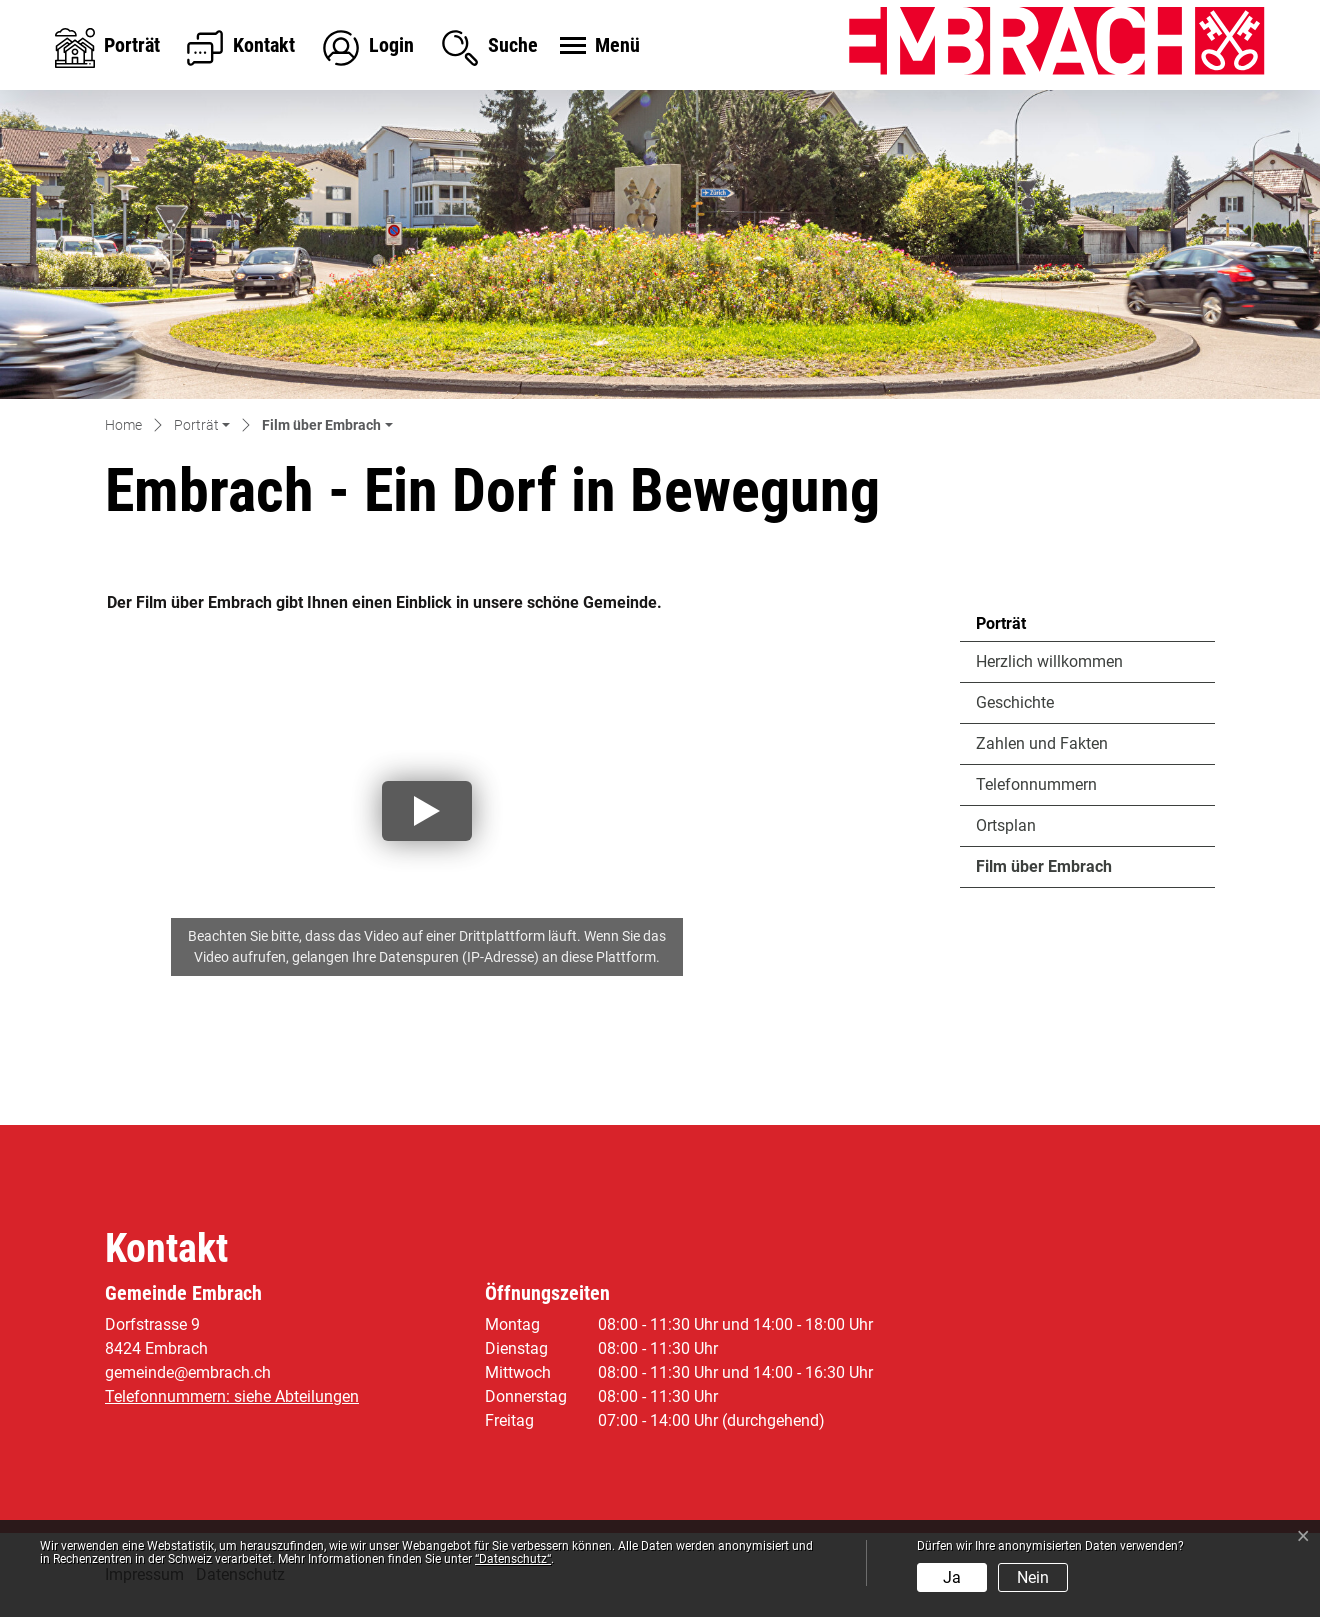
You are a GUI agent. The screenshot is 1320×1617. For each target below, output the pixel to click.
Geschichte (1015, 702)
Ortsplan (1006, 825)
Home (123, 425)
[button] (202, 426)
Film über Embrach (1043, 872)
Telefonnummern (1036, 784)
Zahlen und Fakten (1042, 743)
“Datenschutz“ (513, 1559)
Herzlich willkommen (1049, 661)
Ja (952, 1577)
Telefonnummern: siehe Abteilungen (232, 1396)
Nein (1033, 1577)
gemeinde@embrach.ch (188, 1372)
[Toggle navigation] (597, 47)
